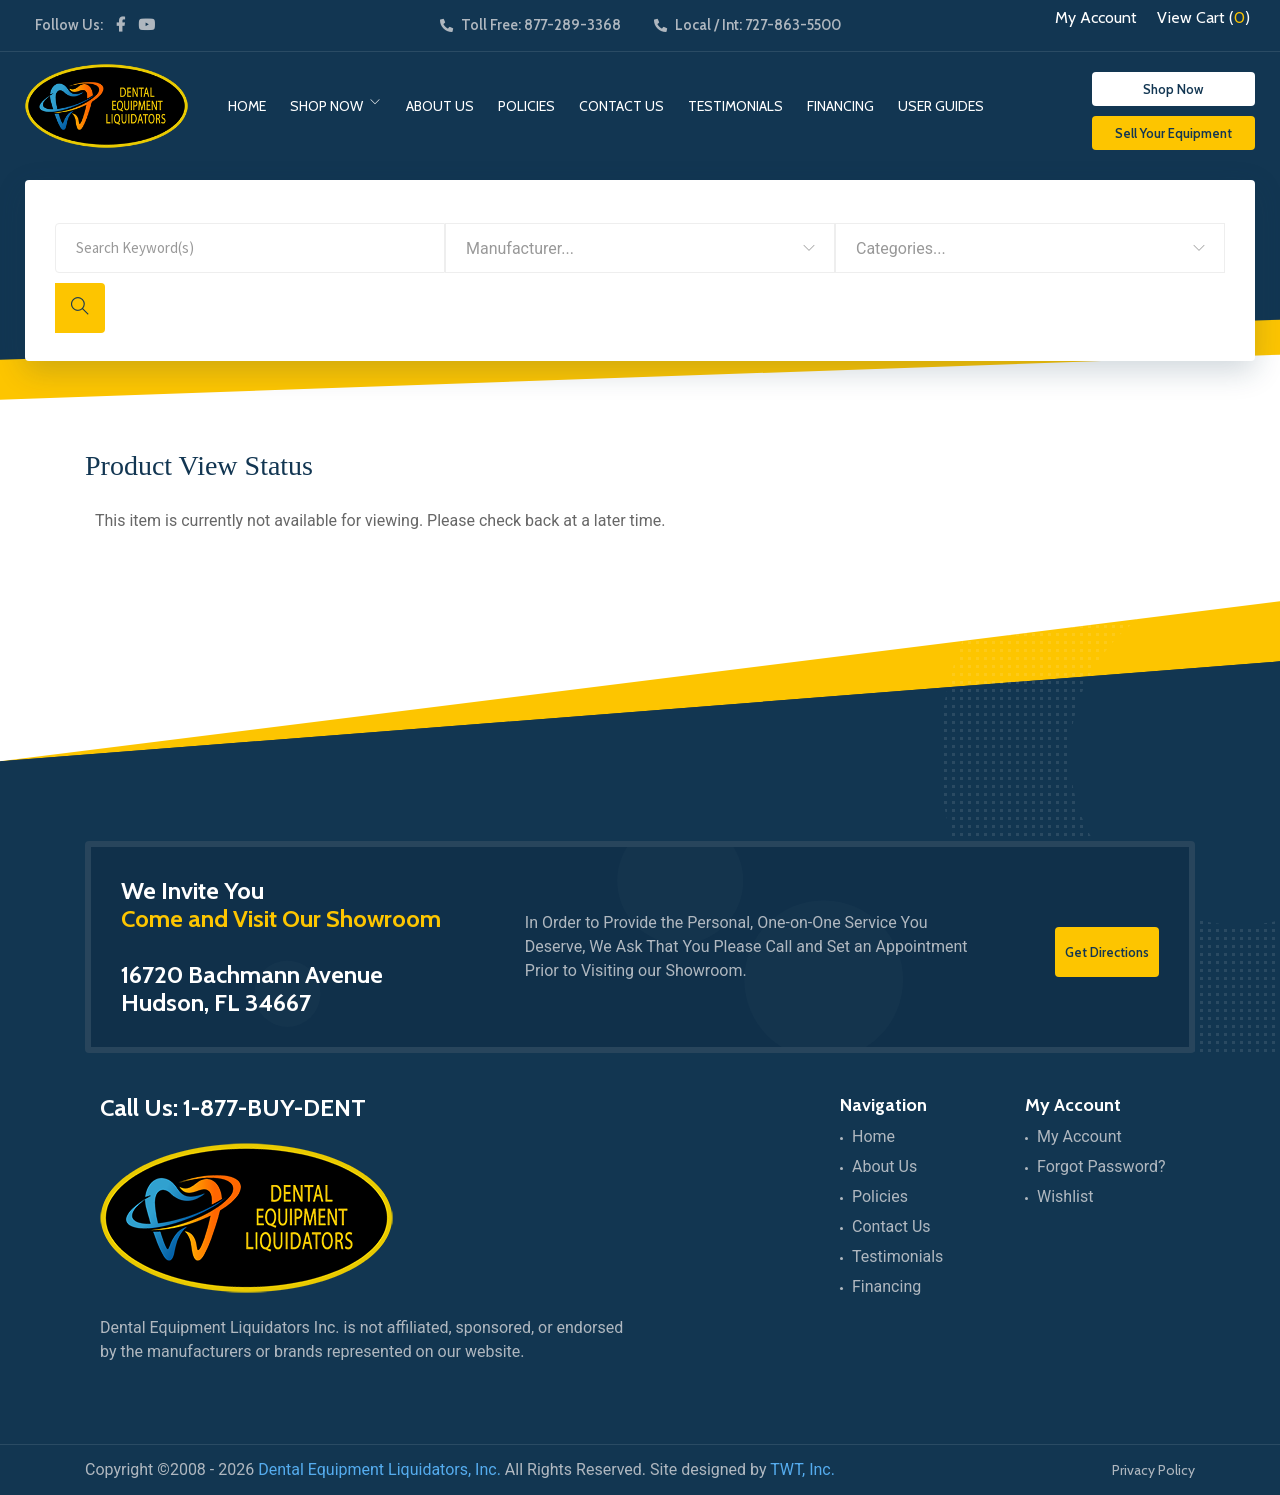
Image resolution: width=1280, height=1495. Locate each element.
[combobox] (640, 248)
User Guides (941, 106)
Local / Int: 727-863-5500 (747, 25)
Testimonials (735, 106)
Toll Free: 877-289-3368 (530, 25)
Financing (840, 106)
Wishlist (1065, 1196)
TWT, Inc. (802, 1469)
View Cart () (1203, 18)
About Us (440, 106)
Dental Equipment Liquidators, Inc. (379, 1469)
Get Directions (1107, 952)
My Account (1096, 18)
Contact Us (621, 106)
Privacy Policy (1153, 1470)
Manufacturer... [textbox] (520, 248)
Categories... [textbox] (901, 248)
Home (247, 106)
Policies (526, 106)
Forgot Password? (1101, 1166)
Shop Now (326, 106)
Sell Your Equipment (1173, 133)
